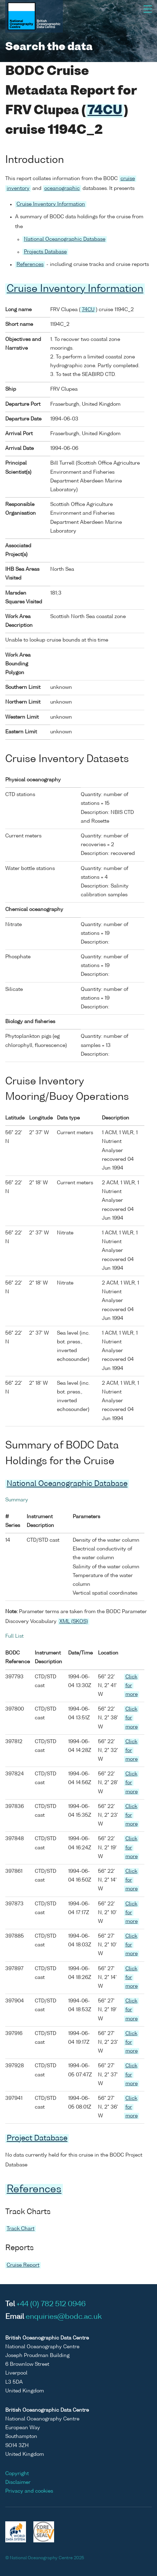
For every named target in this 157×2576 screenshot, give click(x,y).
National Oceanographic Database (64, 239)
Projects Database (45, 251)
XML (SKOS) (73, 1621)
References (30, 264)
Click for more (131, 1685)
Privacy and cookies (29, 2491)
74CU (104, 111)
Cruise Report (23, 2265)
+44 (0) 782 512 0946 (51, 2304)
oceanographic (62, 188)
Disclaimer (18, 2482)
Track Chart (20, 2228)
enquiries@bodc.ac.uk (64, 2317)
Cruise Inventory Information (51, 204)
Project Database (37, 2138)
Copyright (17, 2473)
